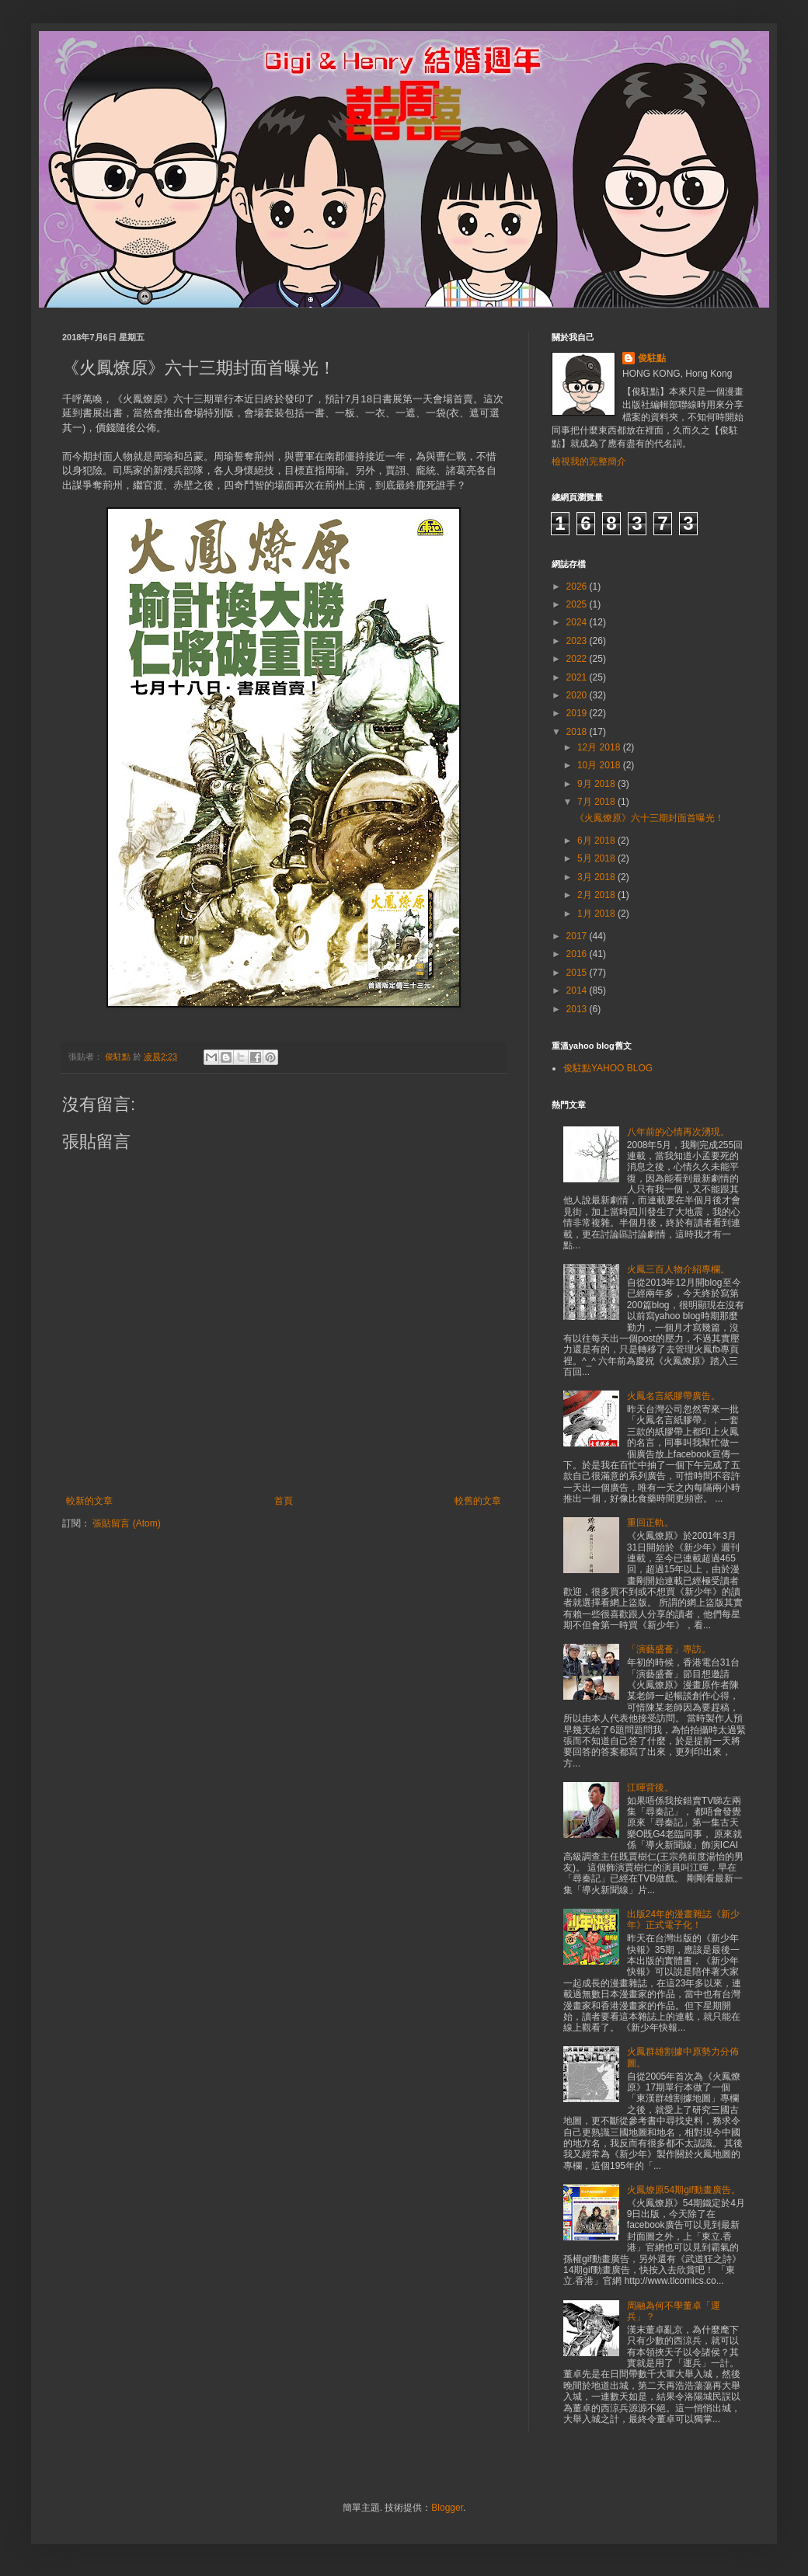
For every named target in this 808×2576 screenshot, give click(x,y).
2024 (578, 622)
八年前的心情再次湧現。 (678, 1131)
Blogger (447, 2507)
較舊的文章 (477, 1500)
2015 (578, 972)
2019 (578, 713)
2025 (578, 604)
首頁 (283, 1500)
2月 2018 (597, 894)
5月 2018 (597, 858)
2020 (578, 695)
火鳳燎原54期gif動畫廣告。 (683, 2189)
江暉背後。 (650, 1787)
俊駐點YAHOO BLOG (608, 1068)
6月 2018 (597, 840)
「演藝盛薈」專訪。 (669, 1649)
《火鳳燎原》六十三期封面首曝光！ (649, 818)
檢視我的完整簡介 (589, 461)
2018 (578, 731)
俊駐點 (652, 358)
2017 (578, 936)
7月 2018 (597, 801)
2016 (578, 954)
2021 (578, 677)
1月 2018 (597, 913)
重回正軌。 (650, 1522)
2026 (578, 586)
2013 (578, 1009)
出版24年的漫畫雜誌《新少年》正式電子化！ (683, 1919)
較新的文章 (89, 1500)
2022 (578, 658)
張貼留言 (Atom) (126, 1523)
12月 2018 (600, 747)
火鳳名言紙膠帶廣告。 (673, 1396)
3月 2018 (597, 877)
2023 (578, 640)
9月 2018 (597, 783)
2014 (578, 990)
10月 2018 (600, 765)
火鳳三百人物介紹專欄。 (678, 1269)
